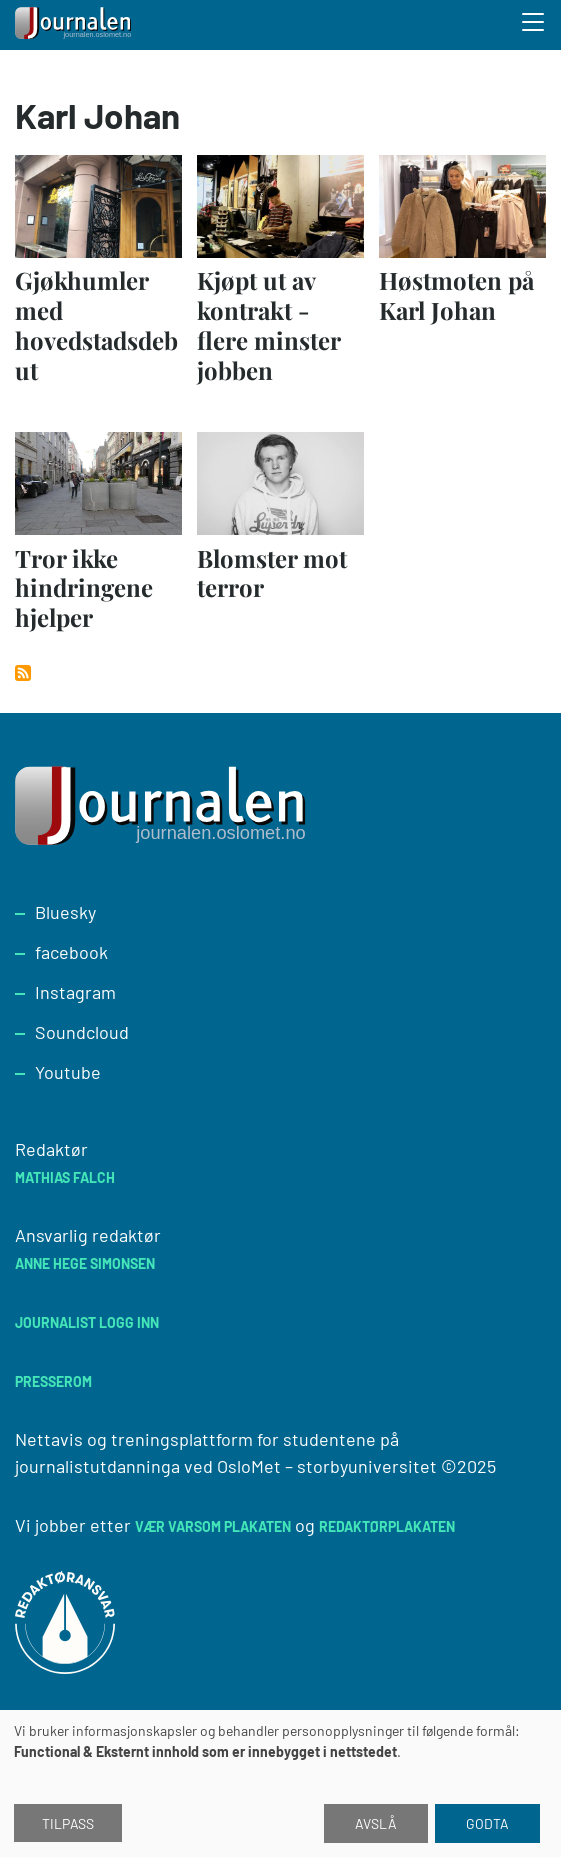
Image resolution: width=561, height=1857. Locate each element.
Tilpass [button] (68, 1823)
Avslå (376, 1823)
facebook (71, 952)
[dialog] (280, 1783)
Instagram (75, 992)
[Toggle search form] (534, 25)
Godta (487, 1823)
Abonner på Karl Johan (23, 673)
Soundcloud (82, 1032)
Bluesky (65, 912)
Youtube (68, 1072)
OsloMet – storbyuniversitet (327, 1466)
